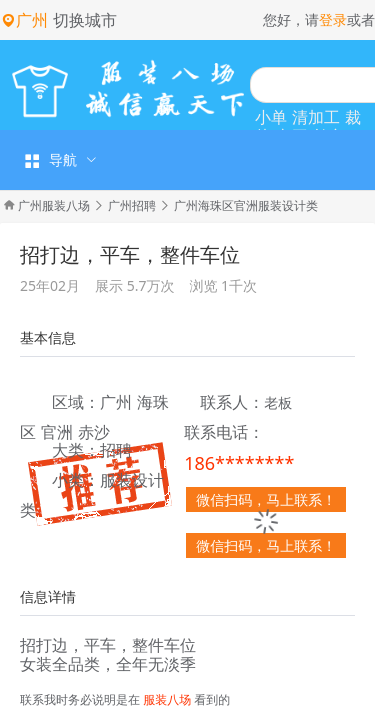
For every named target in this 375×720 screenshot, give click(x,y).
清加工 (316, 117)
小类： (76, 481)
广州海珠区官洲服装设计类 (246, 205)
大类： (76, 451)
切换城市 (85, 20)
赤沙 (94, 432)
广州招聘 (132, 205)
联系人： (232, 403)
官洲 (57, 432)
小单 (271, 117)
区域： (76, 403)
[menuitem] (58, 160)
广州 (116, 402)
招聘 (116, 450)
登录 (333, 19)
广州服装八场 (54, 205)
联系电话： (224, 433)
